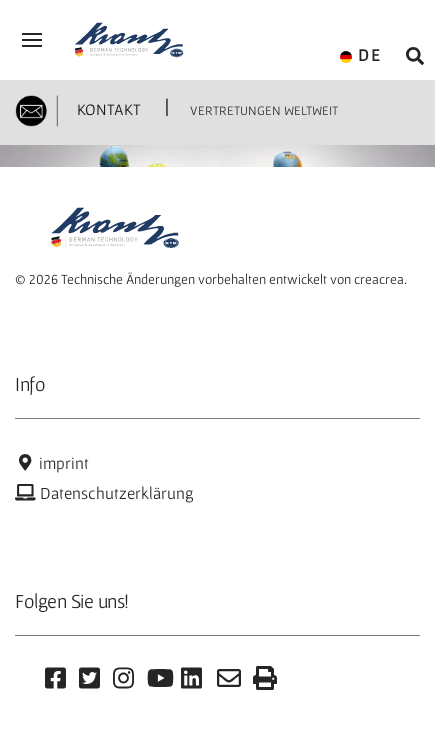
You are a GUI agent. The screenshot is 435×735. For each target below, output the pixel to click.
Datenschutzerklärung (104, 493)
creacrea (379, 279)
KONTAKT (107, 109)
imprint (52, 463)
